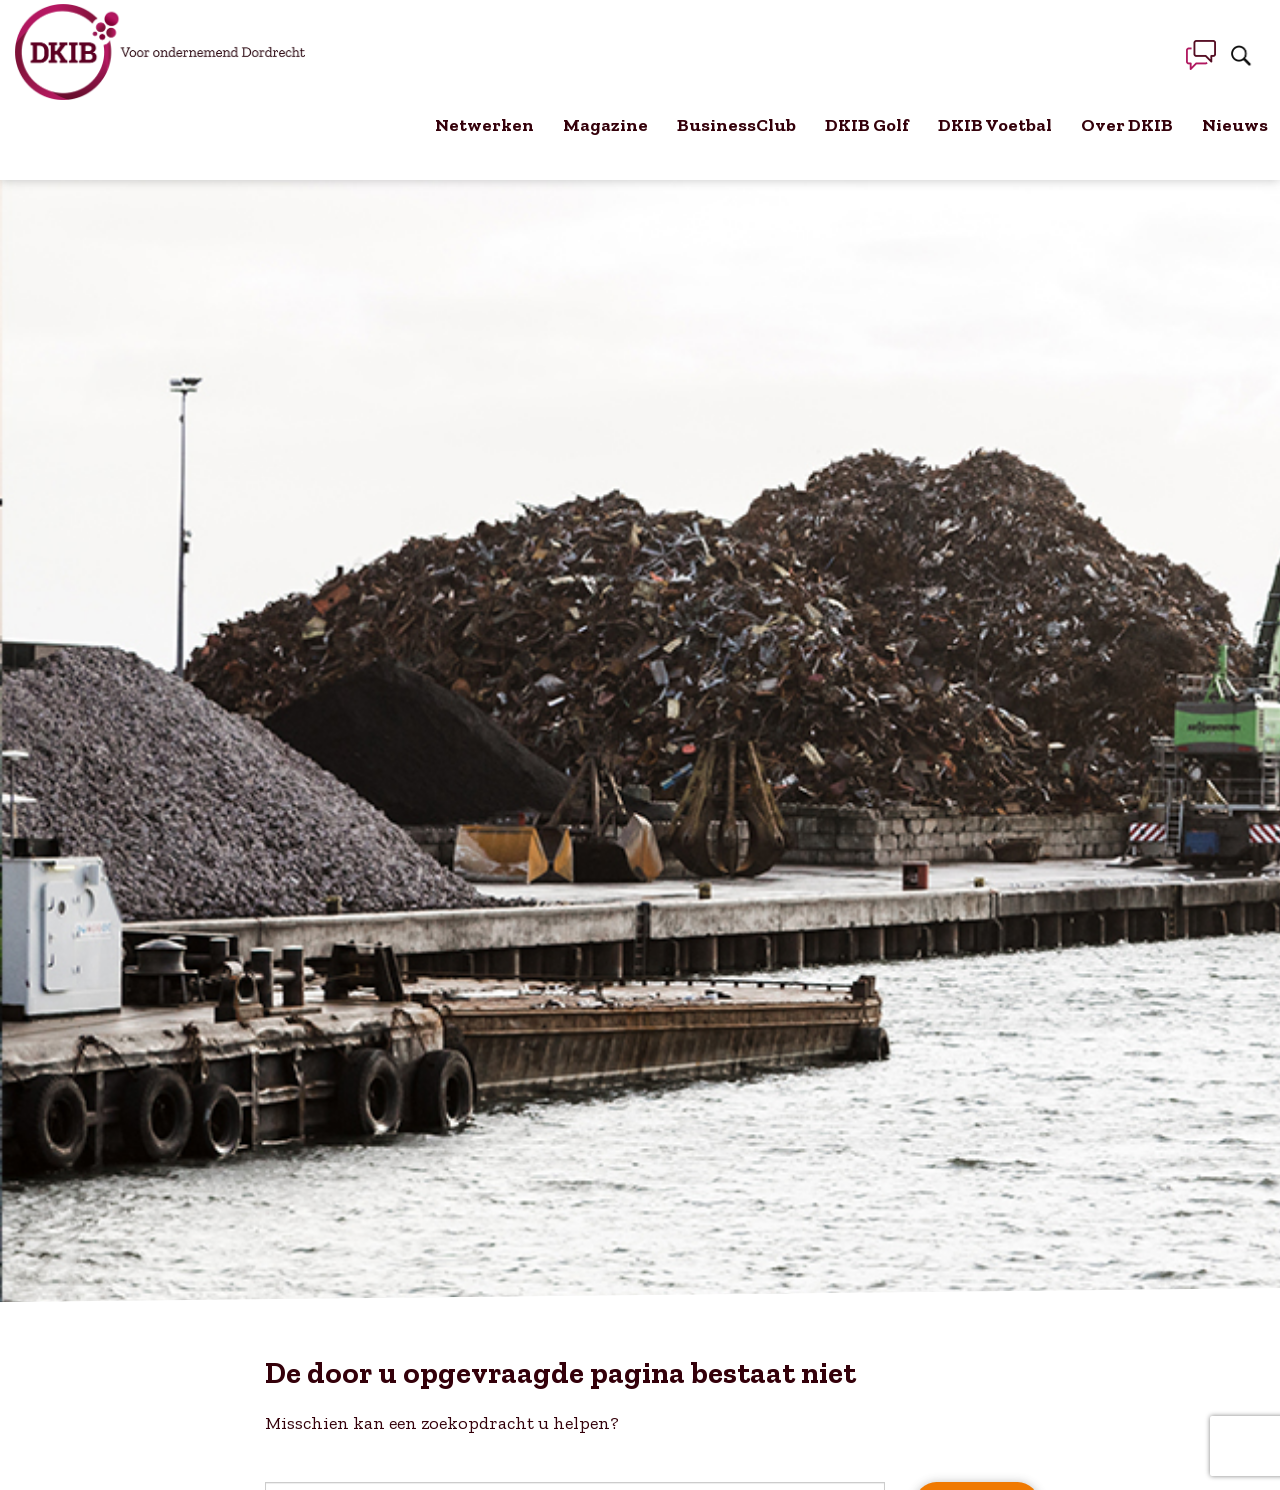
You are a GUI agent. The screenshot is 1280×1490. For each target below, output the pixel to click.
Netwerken (484, 125)
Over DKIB (1127, 125)
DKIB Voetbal (995, 125)
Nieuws (1235, 125)
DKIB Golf (867, 125)
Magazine (605, 125)
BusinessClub (736, 125)
